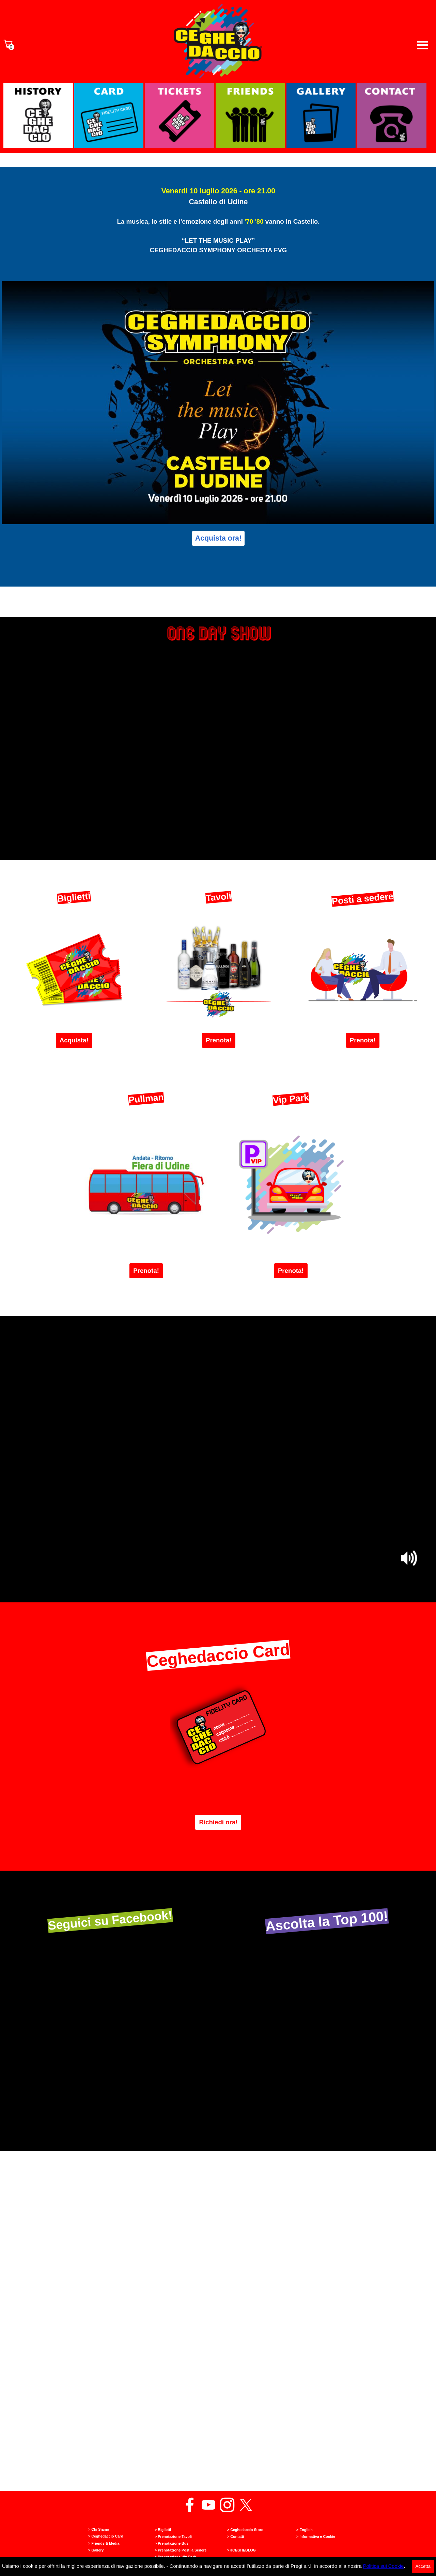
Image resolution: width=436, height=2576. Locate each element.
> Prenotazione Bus (171, 2543)
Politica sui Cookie (383, 2566)
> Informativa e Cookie (315, 2536)
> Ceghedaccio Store (245, 2530)
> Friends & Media (104, 2543)
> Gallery (96, 2550)
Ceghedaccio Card (218, 1655)
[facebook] (189, 2504)
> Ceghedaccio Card (105, 2536)
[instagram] (227, 2504)
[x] (245, 2504)
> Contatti (235, 2536)
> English (304, 2530)
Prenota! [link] (219, 1040)
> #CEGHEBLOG (241, 2550)
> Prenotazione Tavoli (173, 2536)
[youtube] (208, 2504)
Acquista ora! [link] (218, 538)
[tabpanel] (218, 232)
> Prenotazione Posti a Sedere (181, 2550)
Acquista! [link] (74, 1040)
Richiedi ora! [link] (218, 1822)
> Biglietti (163, 2530)
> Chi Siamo (98, 2529)
